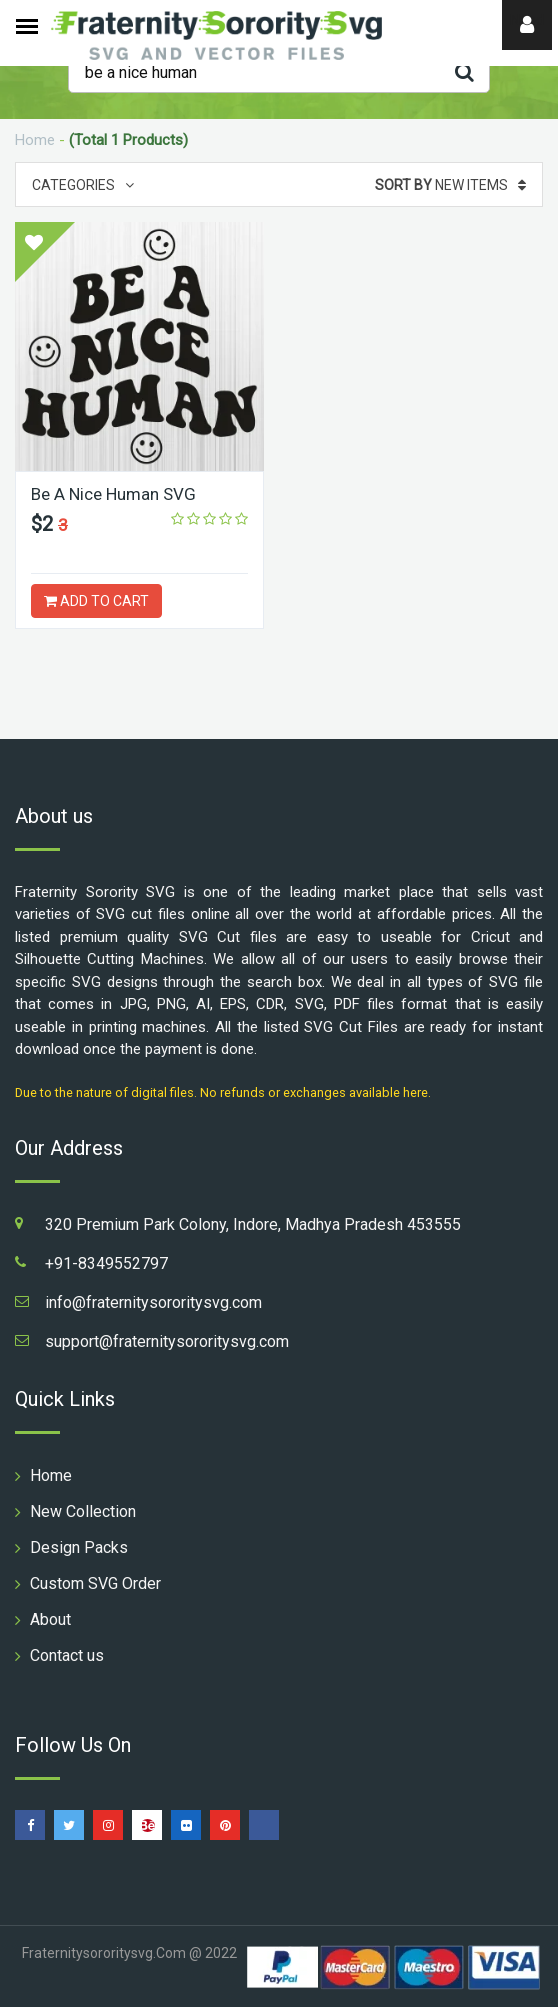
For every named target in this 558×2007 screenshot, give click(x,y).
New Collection (83, 1511)
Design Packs (79, 1547)
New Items (450, 185)
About (50, 1619)
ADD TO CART (96, 601)
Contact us (67, 1655)
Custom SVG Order (95, 1583)
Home (35, 140)
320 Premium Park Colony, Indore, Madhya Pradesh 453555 (253, 1224)
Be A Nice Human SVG (113, 494)
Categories (83, 185)
